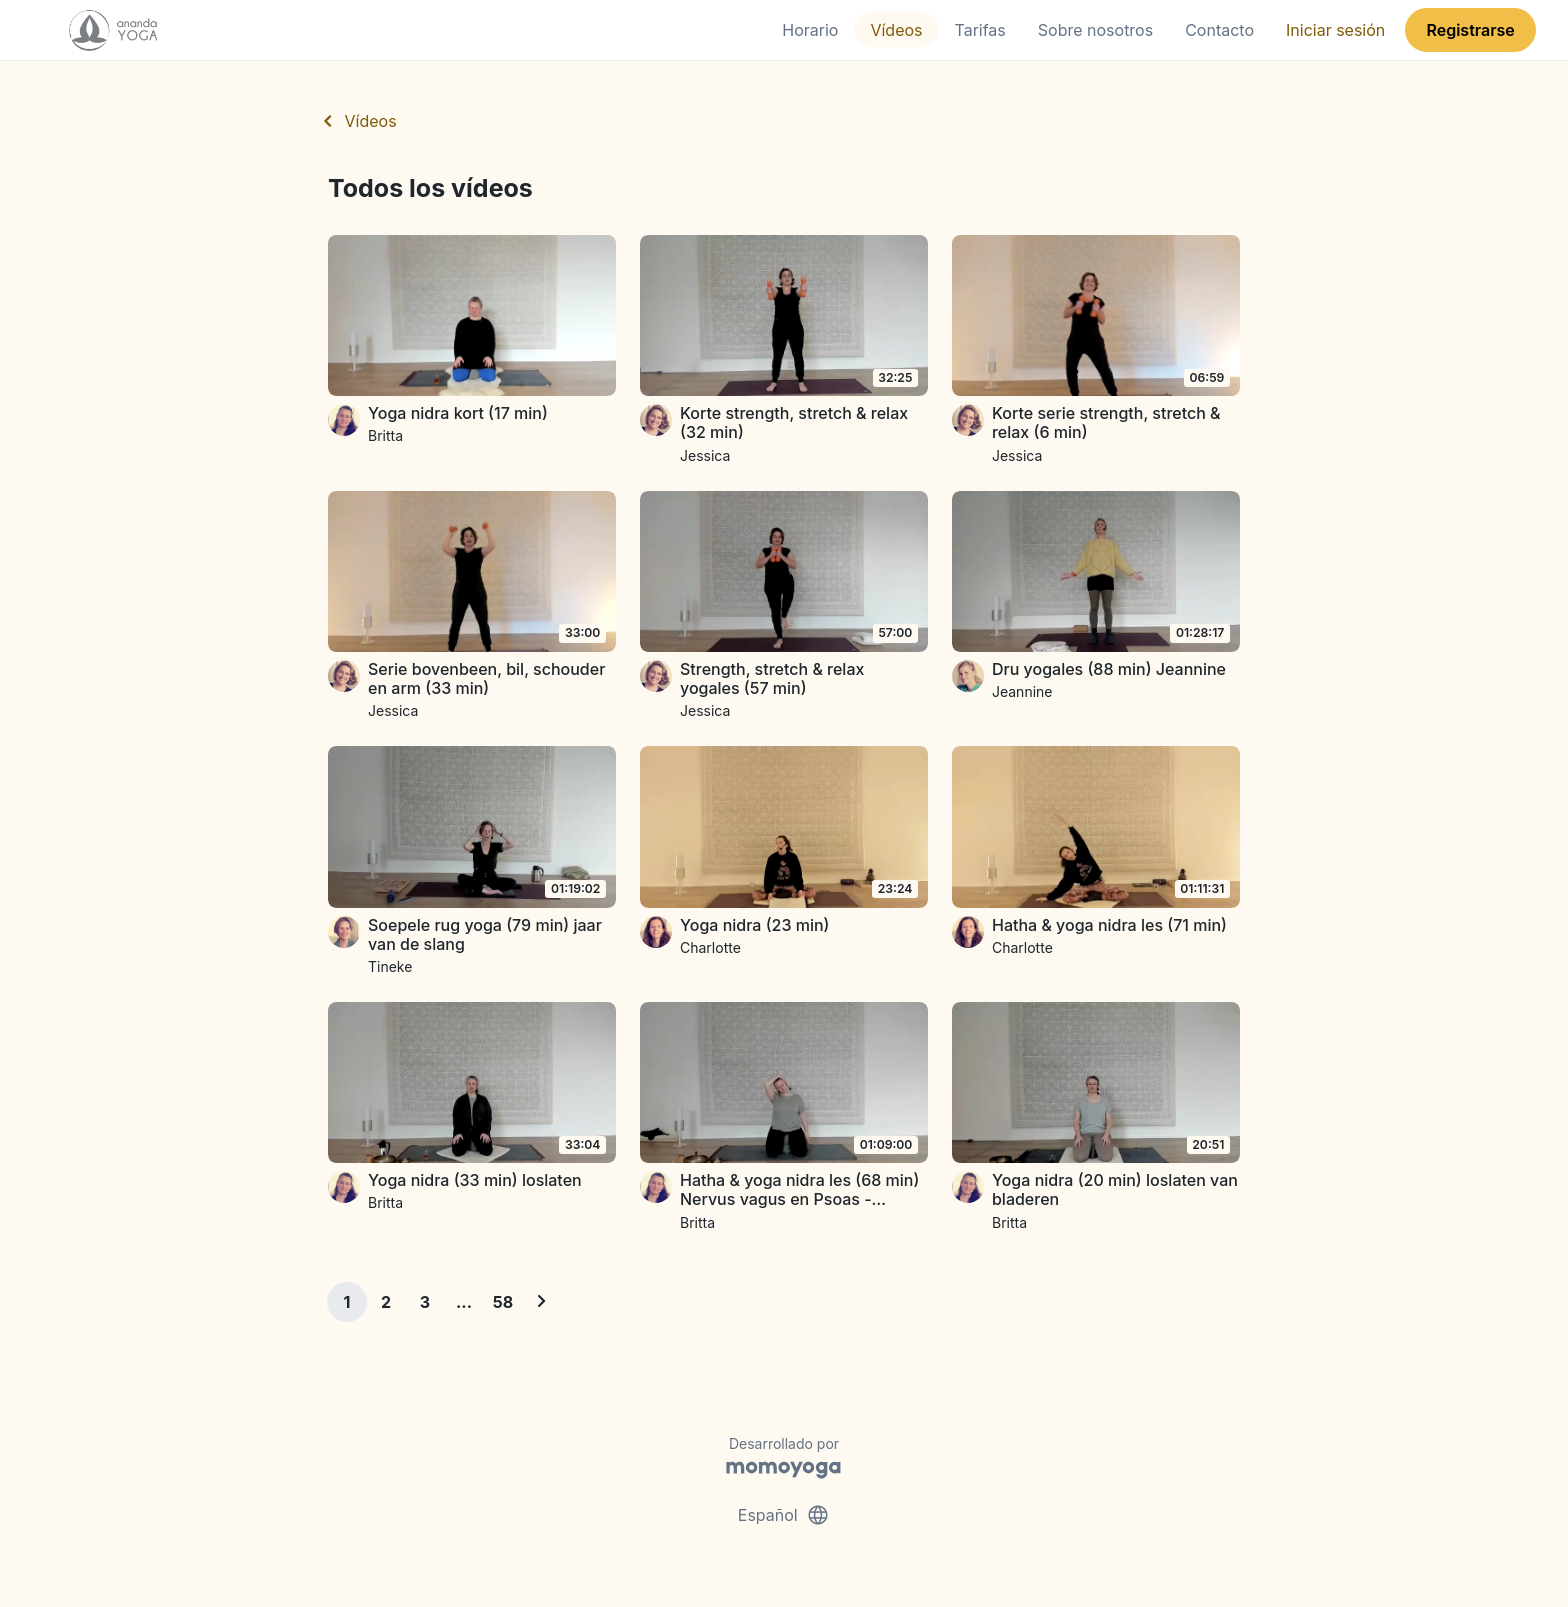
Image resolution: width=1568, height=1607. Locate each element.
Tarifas (980, 30)
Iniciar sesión (1335, 30)
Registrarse (1470, 30)
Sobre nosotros (1095, 30)
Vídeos (896, 30)
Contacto (1219, 30)
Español (784, 1515)
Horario (810, 30)
